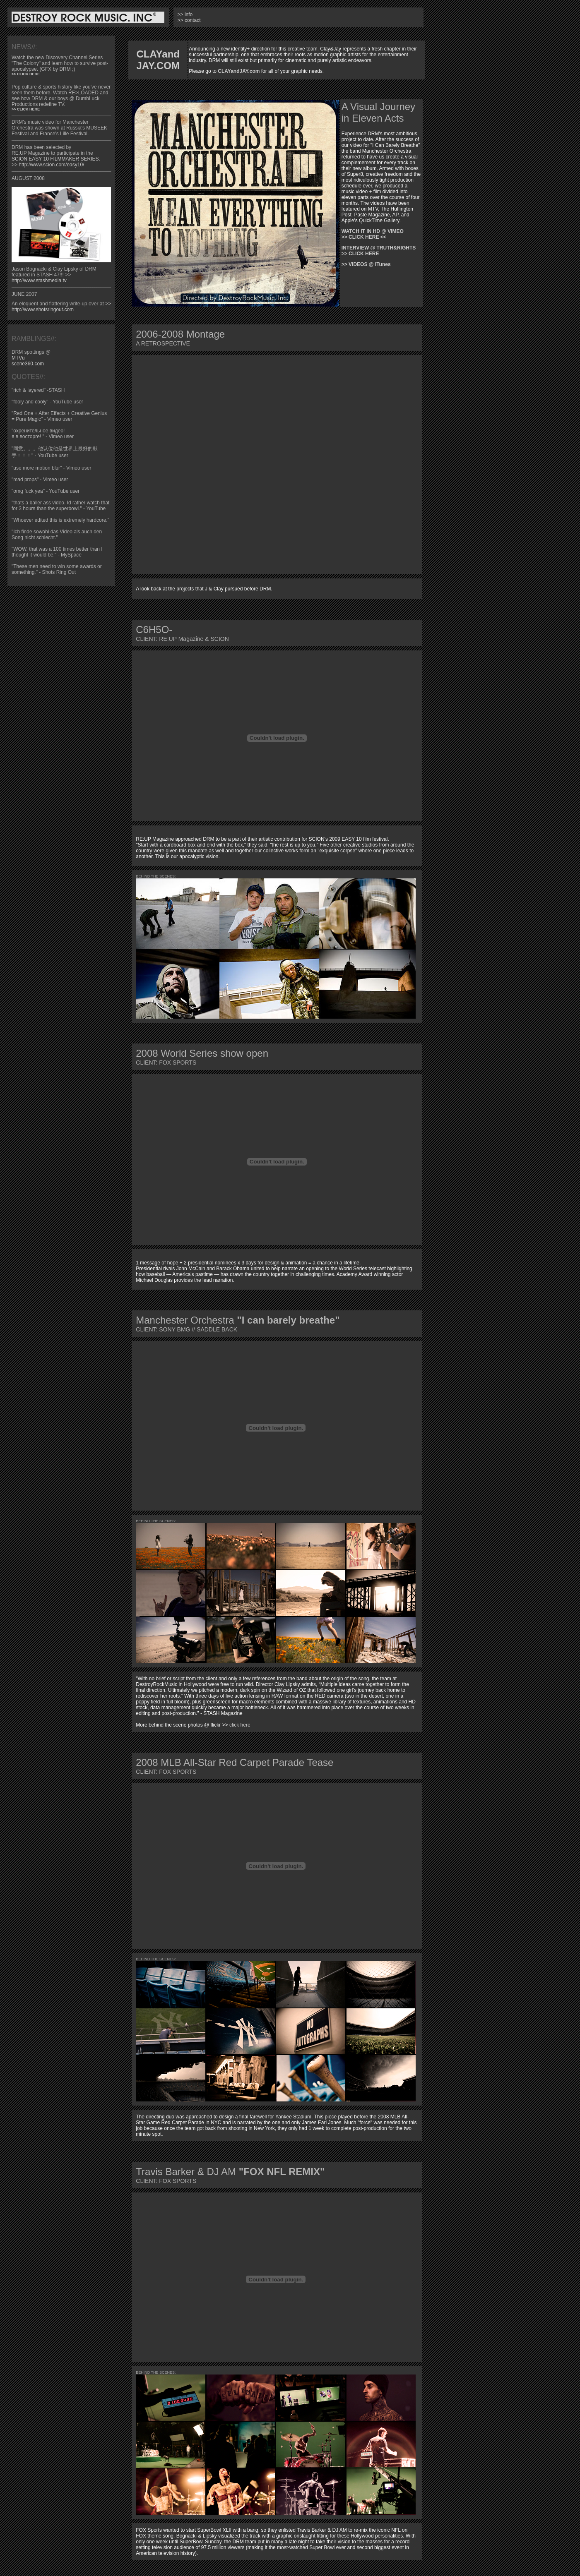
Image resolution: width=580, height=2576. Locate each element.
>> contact (189, 20)
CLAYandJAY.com (239, 71)
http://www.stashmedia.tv (39, 280)
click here (239, 1725)
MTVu (18, 358)
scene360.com (28, 364)
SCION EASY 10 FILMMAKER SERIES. (56, 159)
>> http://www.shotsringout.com (61, 306)
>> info (185, 14)
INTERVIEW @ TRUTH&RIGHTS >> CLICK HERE (379, 251)
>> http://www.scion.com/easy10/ (48, 165)
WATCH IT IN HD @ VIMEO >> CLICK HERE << (373, 234)
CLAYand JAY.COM (157, 59)
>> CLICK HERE (26, 74)
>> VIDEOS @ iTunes (366, 264)
